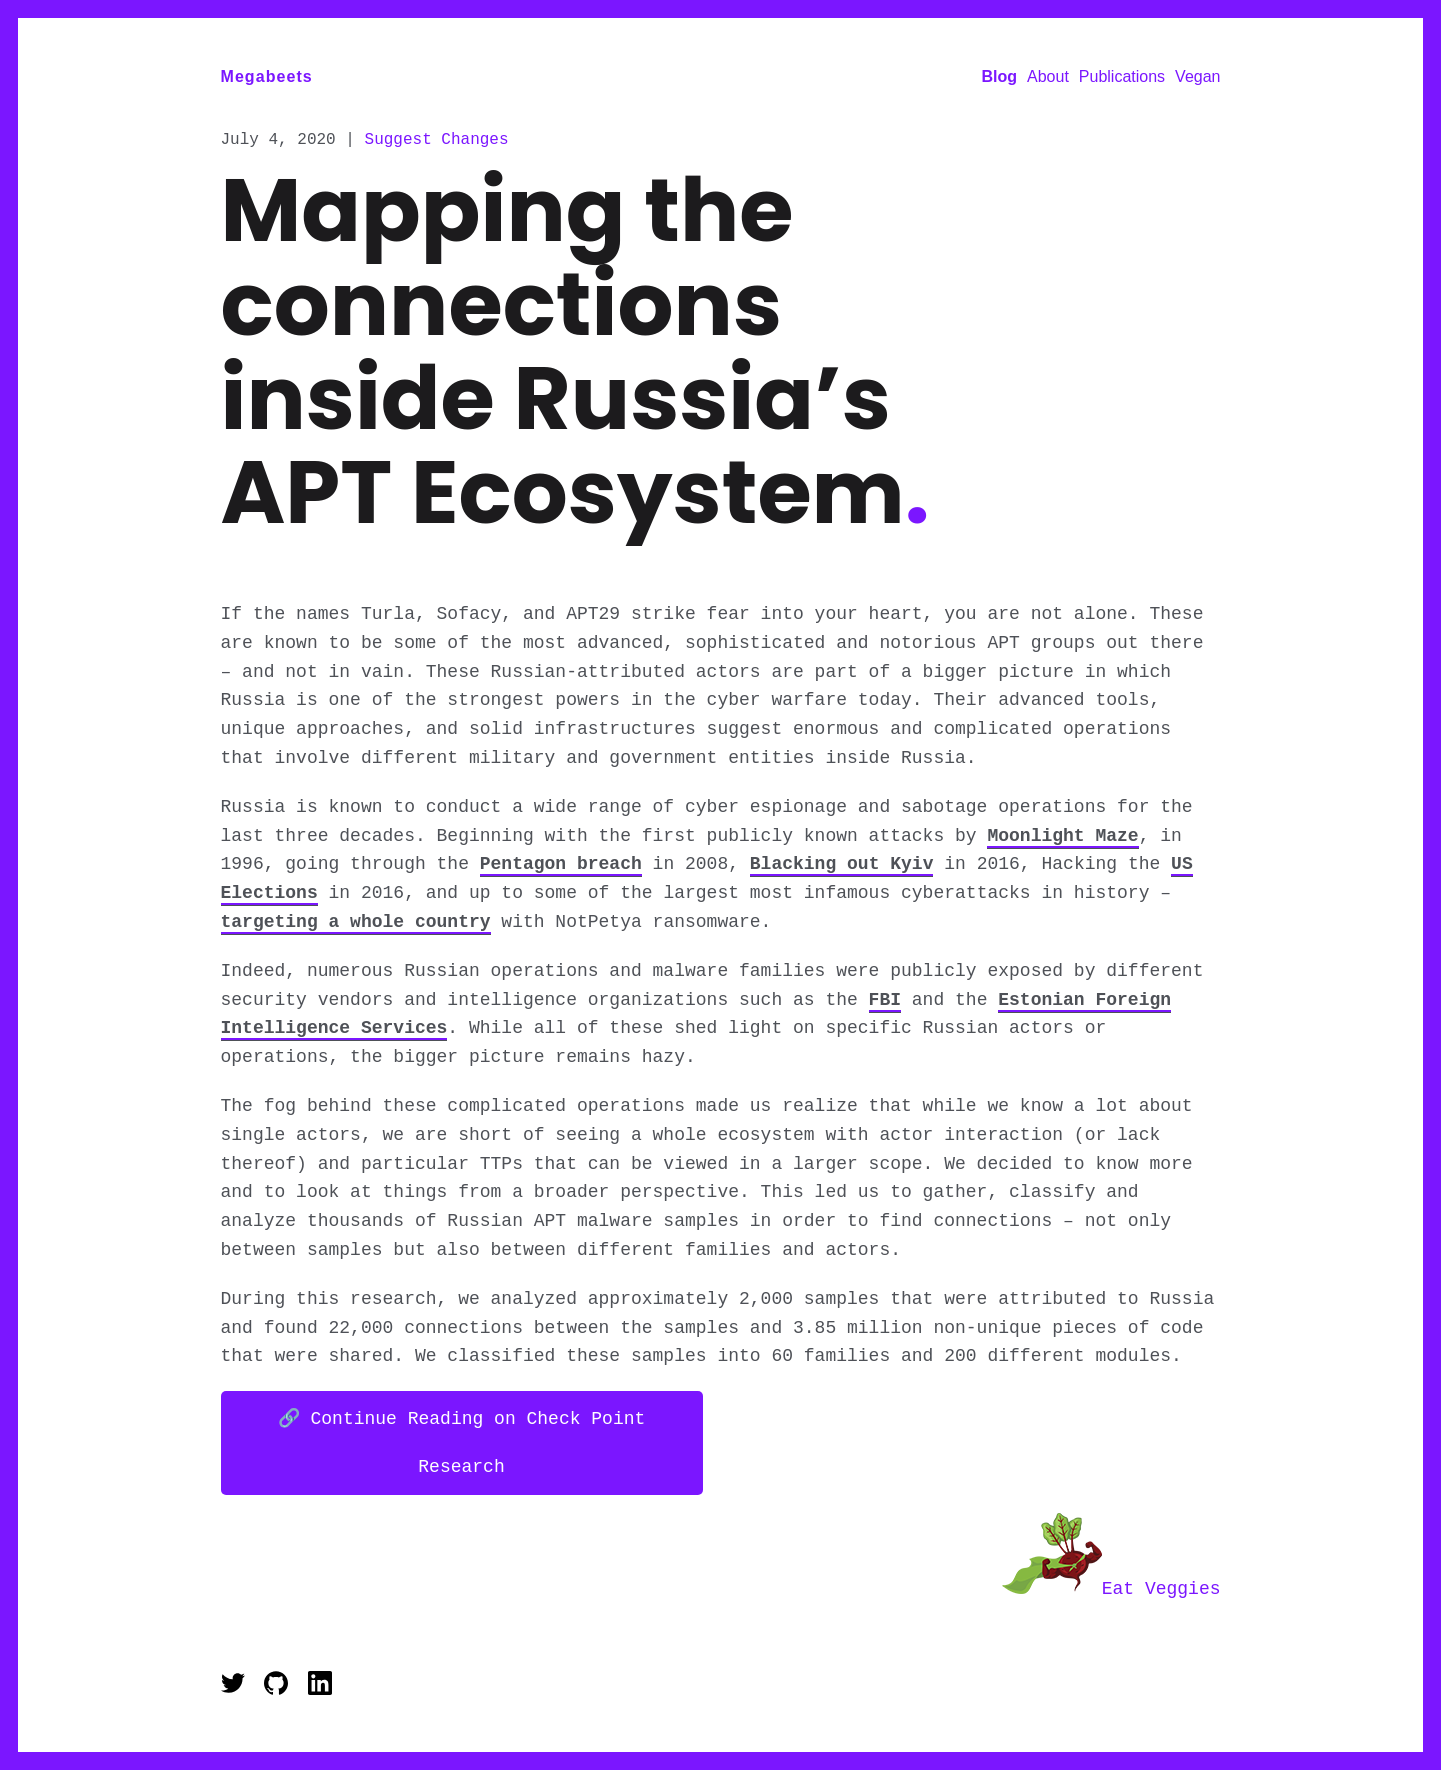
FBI (885, 1004)
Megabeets (267, 76)
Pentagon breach (561, 868)
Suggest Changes (437, 142)
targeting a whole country (356, 926)
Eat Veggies (1111, 1591)
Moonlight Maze (1062, 840)
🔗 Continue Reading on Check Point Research (462, 1447)
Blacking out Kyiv (842, 868)
